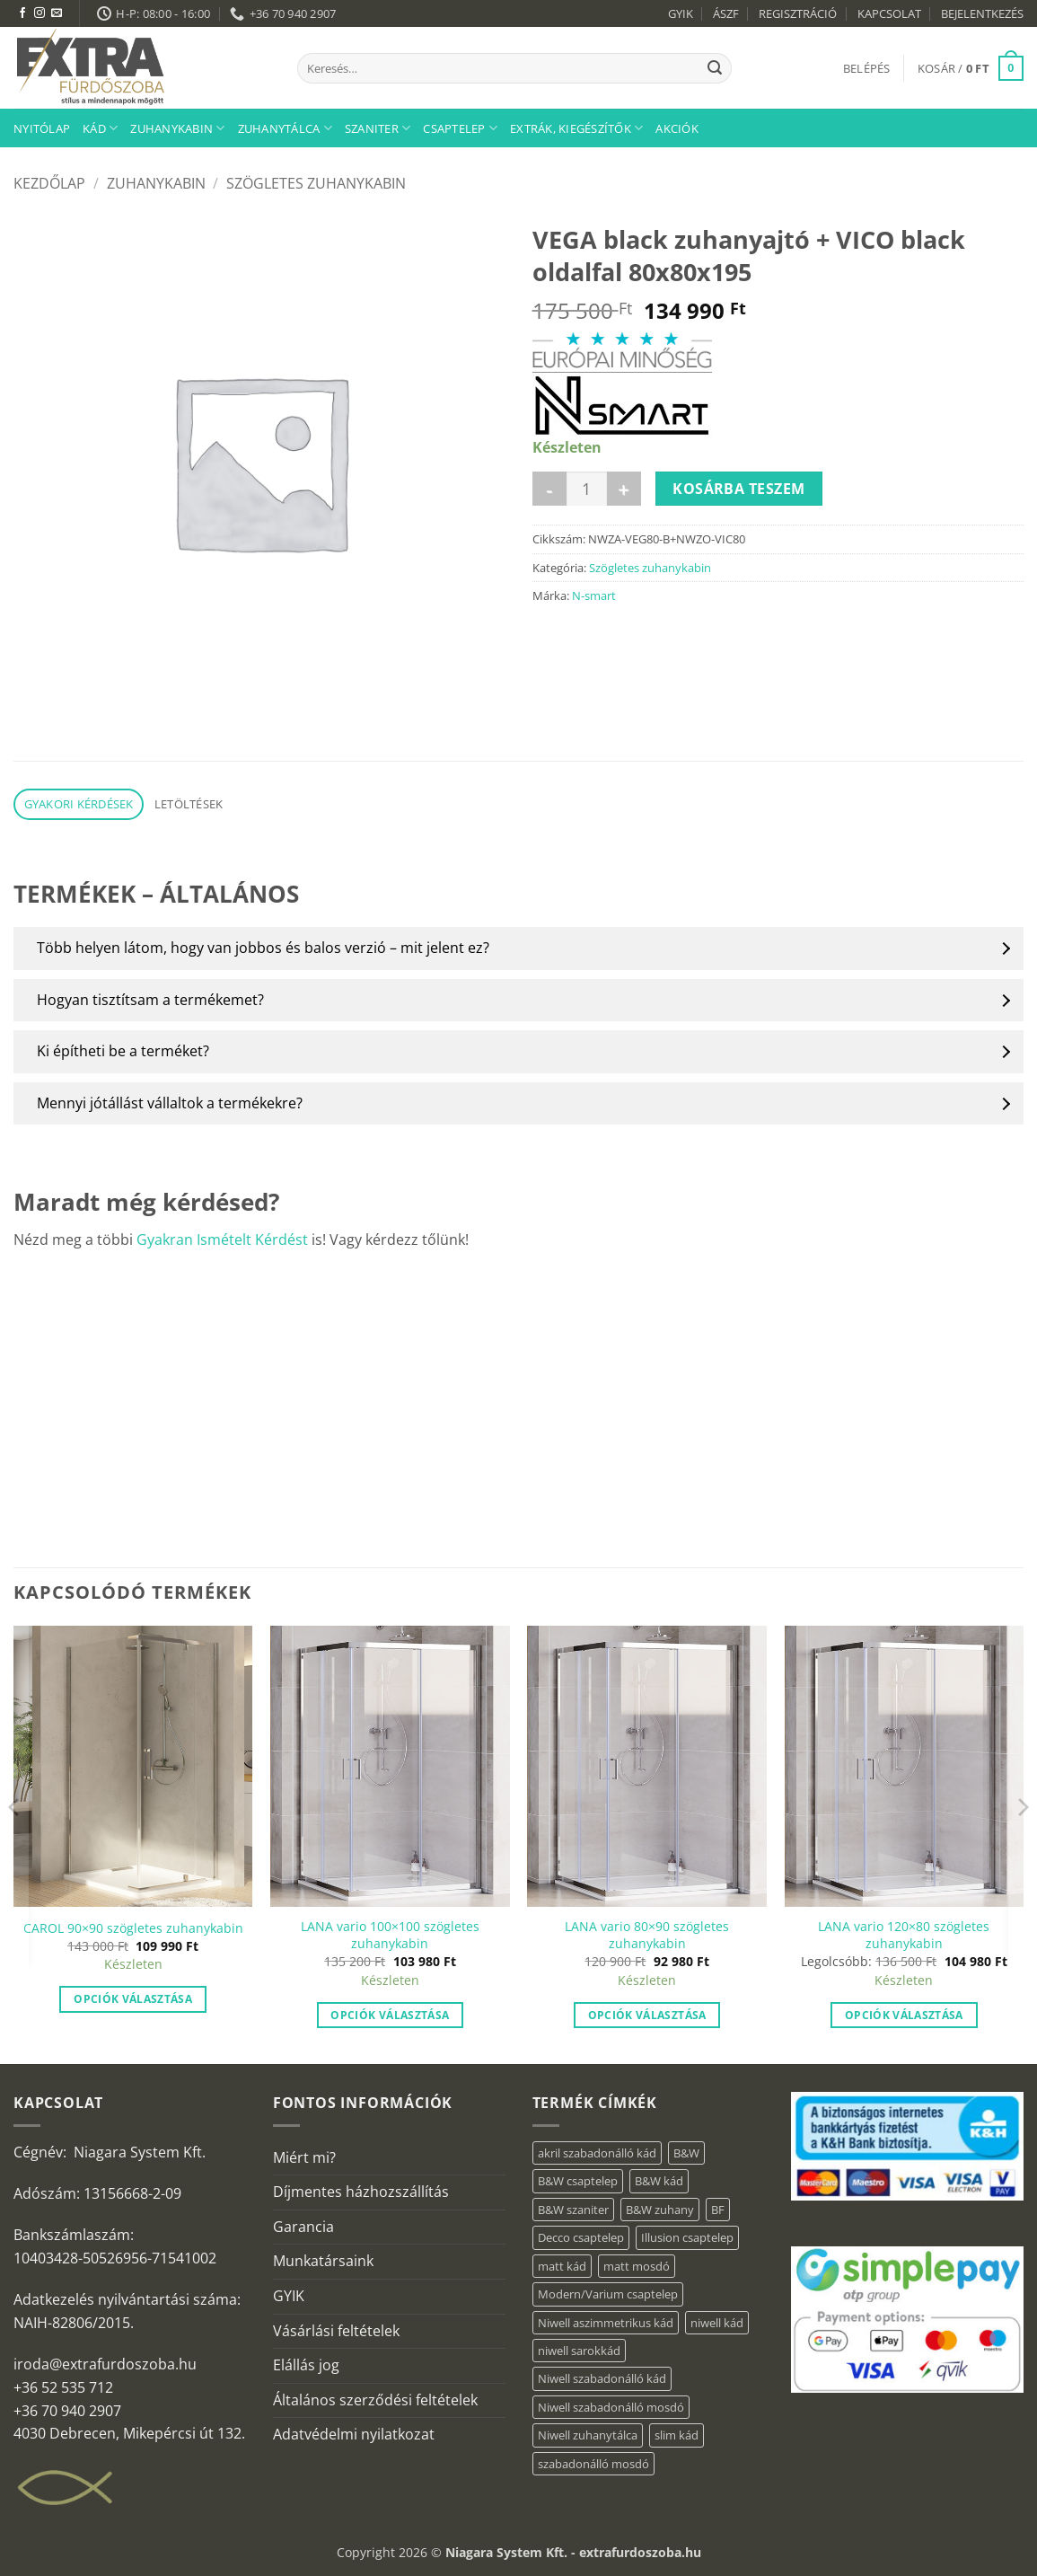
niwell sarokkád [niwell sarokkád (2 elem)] (579, 2350)
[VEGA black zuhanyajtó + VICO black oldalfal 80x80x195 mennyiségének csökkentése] (549, 489)
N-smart (594, 595)
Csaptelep (460, 128)
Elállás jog (306, 2365)
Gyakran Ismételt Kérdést (222, 1239)
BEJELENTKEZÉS (982, 13)
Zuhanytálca (285, 128)
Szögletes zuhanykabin (316, 183)
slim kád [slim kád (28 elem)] (677, 2435)
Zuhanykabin (177, 128)
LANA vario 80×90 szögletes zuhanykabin (647, 1935)
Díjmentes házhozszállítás (361, 2191)
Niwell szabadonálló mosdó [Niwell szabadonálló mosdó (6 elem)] (611, 2407)
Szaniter (378, 128)
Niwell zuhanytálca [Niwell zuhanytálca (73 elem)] (587, 2435)
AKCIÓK (677, 128)
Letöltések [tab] (189, 804)
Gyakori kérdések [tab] (79, 804)
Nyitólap (41, 128)
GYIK (680, 13)
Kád (100, 128)
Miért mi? (304, 2157)
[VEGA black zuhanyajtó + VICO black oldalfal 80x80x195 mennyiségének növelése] (624, 489)
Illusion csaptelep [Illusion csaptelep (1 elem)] (687, 2237)
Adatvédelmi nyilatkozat (354, 2434)
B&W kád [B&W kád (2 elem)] (659, 2181)
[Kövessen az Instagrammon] (39, 13)
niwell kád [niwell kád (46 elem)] (716, 2323)
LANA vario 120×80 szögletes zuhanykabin (903, 1935)
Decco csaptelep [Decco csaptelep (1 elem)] (581, 2237)
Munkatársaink (323, 2261)
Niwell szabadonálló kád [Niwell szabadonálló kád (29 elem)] (602, 2378)
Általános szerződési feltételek (375, 2400)
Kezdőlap (49, 183)
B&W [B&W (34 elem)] (686, 2153)
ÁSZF (726, 13)
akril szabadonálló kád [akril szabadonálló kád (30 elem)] (597, 2153)
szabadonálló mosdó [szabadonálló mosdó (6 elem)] (593, 2464)
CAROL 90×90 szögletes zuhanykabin (133, 1928)
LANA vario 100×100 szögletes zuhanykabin (390, 1935)
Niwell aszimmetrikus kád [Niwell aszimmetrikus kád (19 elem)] (605, 2323)
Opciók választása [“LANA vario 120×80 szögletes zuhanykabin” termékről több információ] (904, 2015)
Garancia (303, 2226)
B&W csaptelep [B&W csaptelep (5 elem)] (578, 2181)
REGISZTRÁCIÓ (798, 13)
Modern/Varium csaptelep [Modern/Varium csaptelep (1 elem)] (608, 2294)
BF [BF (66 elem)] (718, 2209)
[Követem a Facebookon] (22, 13)
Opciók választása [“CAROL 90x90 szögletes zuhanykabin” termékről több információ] (133, 1999)
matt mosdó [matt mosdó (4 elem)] (636, 2266)
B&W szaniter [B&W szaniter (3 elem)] (573, 2209)
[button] (867, 68)
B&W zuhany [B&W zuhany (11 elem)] (660, 2209)
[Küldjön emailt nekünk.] (56, 13)
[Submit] (714, 68)
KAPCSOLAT (889, 13)
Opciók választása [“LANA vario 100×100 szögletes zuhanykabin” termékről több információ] (389, 2015)
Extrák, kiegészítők (576, 128)
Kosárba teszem (738, 488)
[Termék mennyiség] (587, 489)
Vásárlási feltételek (336, 2331)
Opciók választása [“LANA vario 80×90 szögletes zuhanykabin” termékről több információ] (647, 2015)
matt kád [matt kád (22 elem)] (562, 2266)
